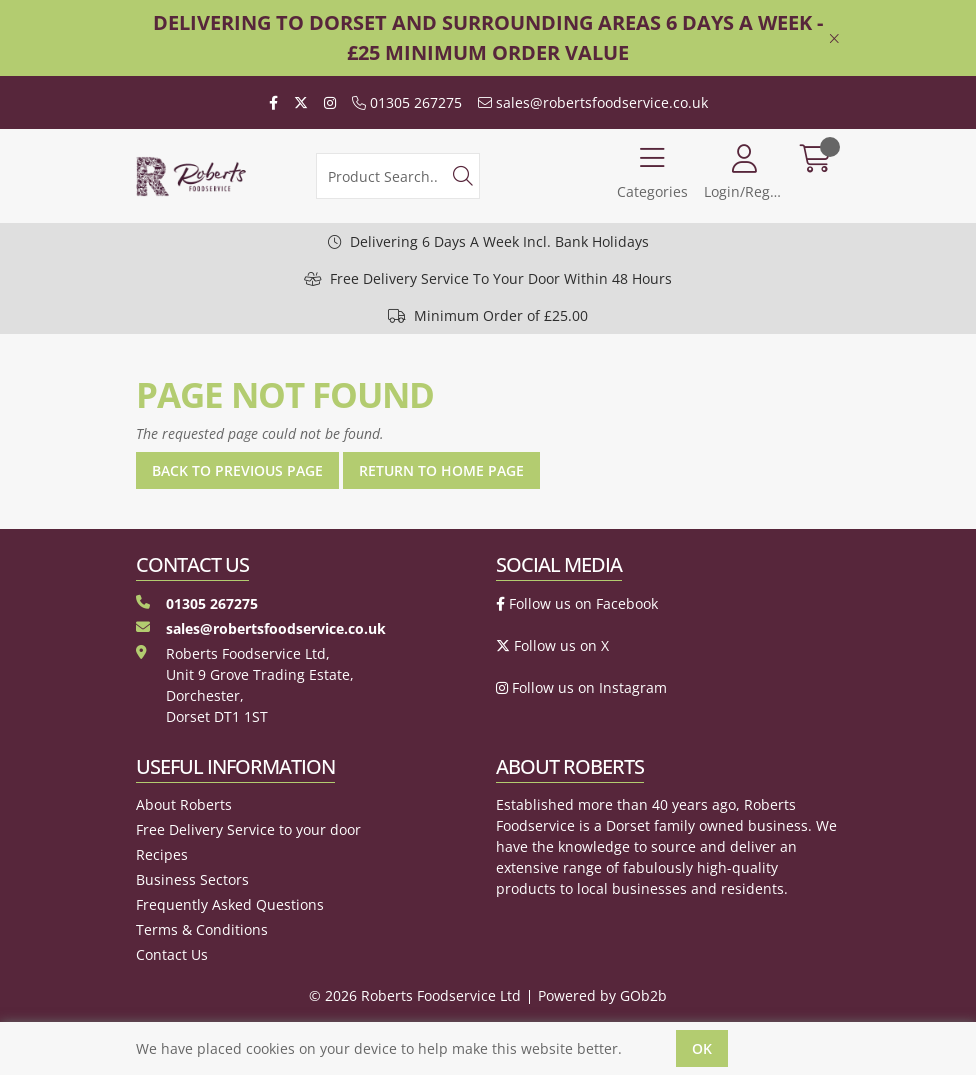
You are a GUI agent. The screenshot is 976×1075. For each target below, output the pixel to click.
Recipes (162, 854)
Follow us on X (552, 645)
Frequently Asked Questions (230, 904)
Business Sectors (192, 879)
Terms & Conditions (202, 929)
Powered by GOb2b (602, 995)
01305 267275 (407, 102)
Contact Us (172, 954)
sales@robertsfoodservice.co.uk (593, 102)
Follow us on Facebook (577, 603)
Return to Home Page (441, 470)
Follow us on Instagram (581, 687)
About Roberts (184, 804)
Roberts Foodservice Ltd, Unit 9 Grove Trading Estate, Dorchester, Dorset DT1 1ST (245, 685)
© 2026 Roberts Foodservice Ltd (415, 995)
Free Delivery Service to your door (248, 829)
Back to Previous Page (237, 470)
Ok (702, 1048)
